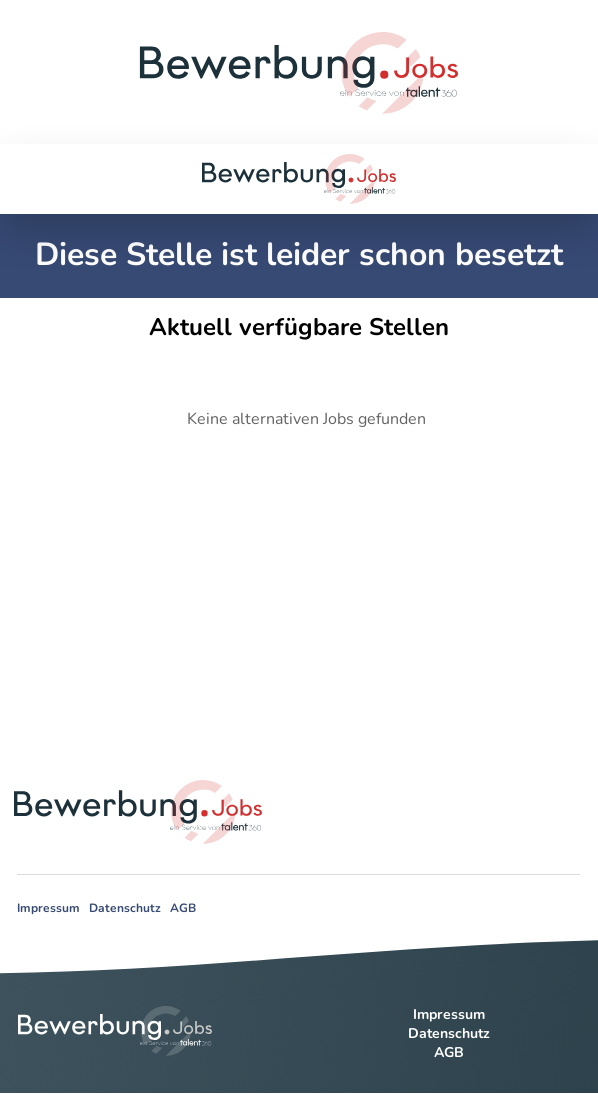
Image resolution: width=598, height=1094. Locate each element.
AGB (183, 908)
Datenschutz (125, 908)
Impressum (48, 908)
